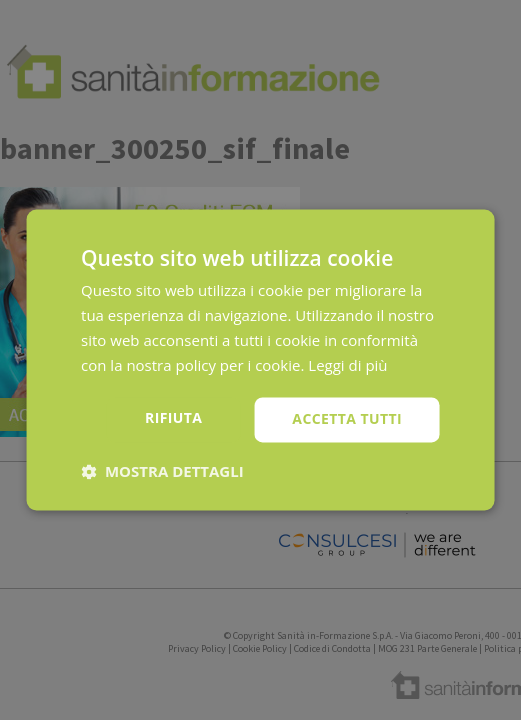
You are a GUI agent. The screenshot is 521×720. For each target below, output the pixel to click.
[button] (162, 472)
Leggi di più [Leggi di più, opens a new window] (347, 365)
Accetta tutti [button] (347, 419)
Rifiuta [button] (173, 418)
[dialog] (260, 360)
